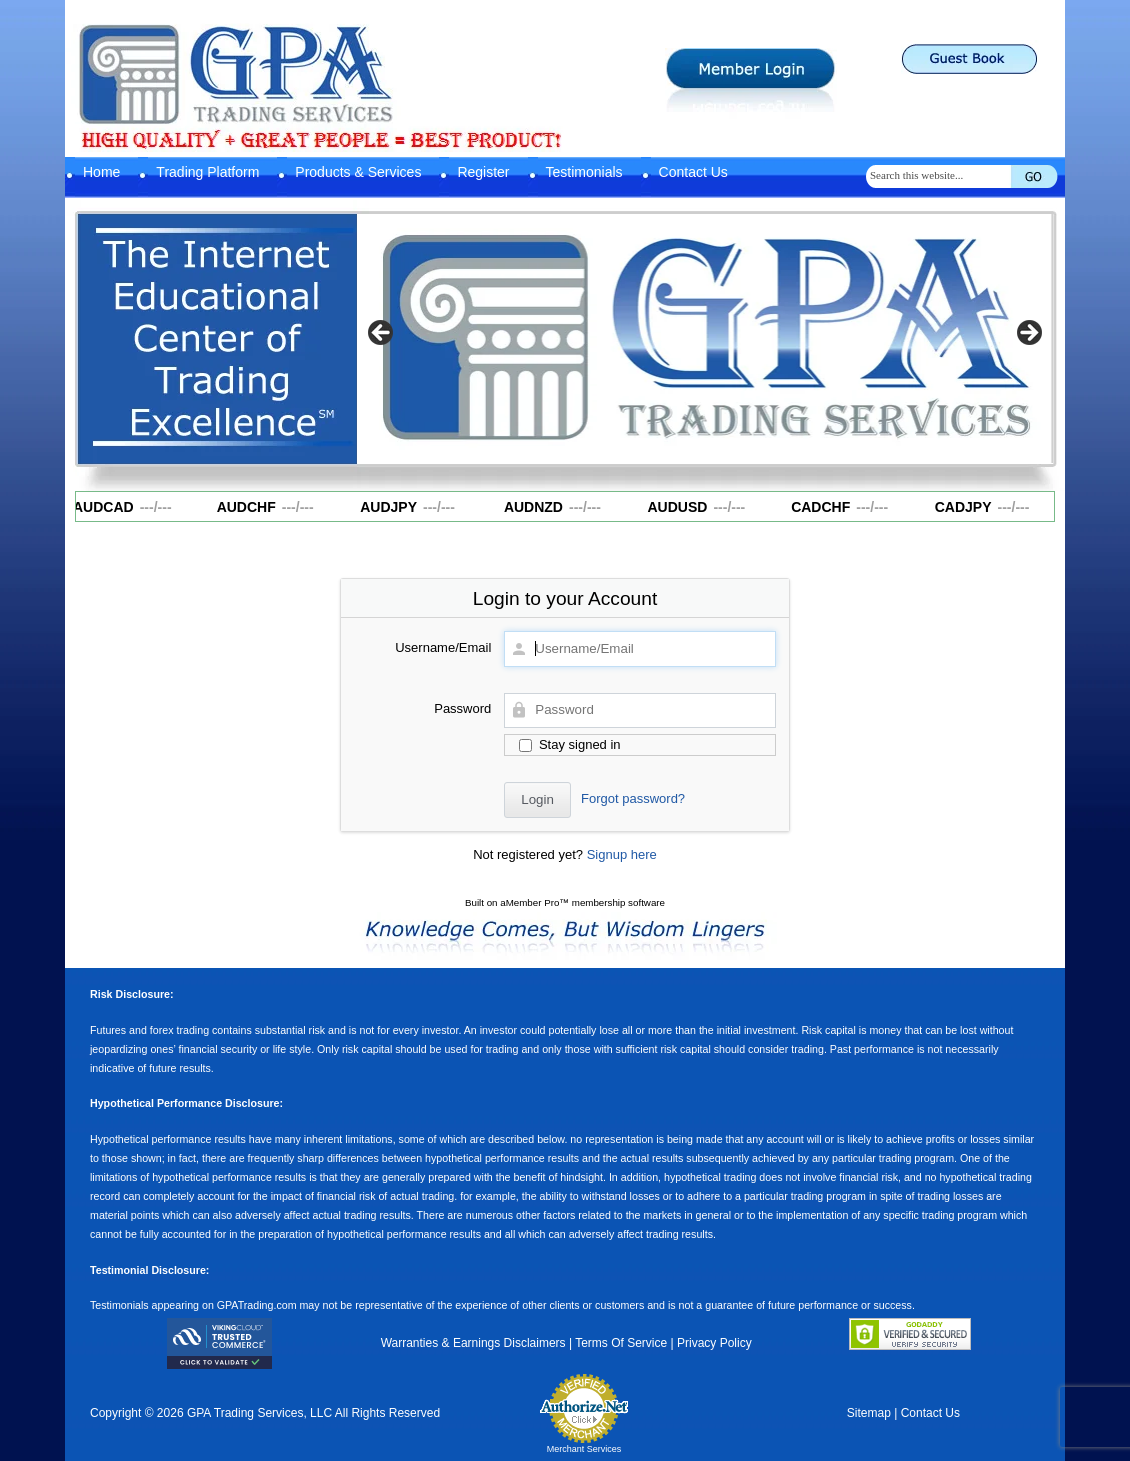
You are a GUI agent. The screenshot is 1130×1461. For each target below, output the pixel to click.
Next (1028, 334)
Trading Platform (207, 172)
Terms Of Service (621, 1343)
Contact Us (693, 172)
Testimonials (584, 172)
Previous (382, 334)
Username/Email (443, 647)
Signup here (622, 854)
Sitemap (869, 1413)
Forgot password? (633, 798)
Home (101, 172)
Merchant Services (584, 1449)
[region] (705, 339)
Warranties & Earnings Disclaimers (473, 1343)
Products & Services (358, 172)
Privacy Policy (714, 1343)
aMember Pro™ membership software (582, 902)
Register (483, 172)
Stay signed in (569, 744)
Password (462, 708)
